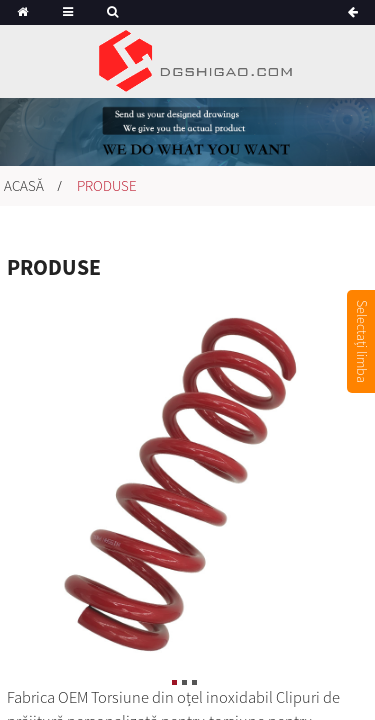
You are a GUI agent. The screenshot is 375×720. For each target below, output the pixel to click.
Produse (107, 185)
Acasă (24, 185)
